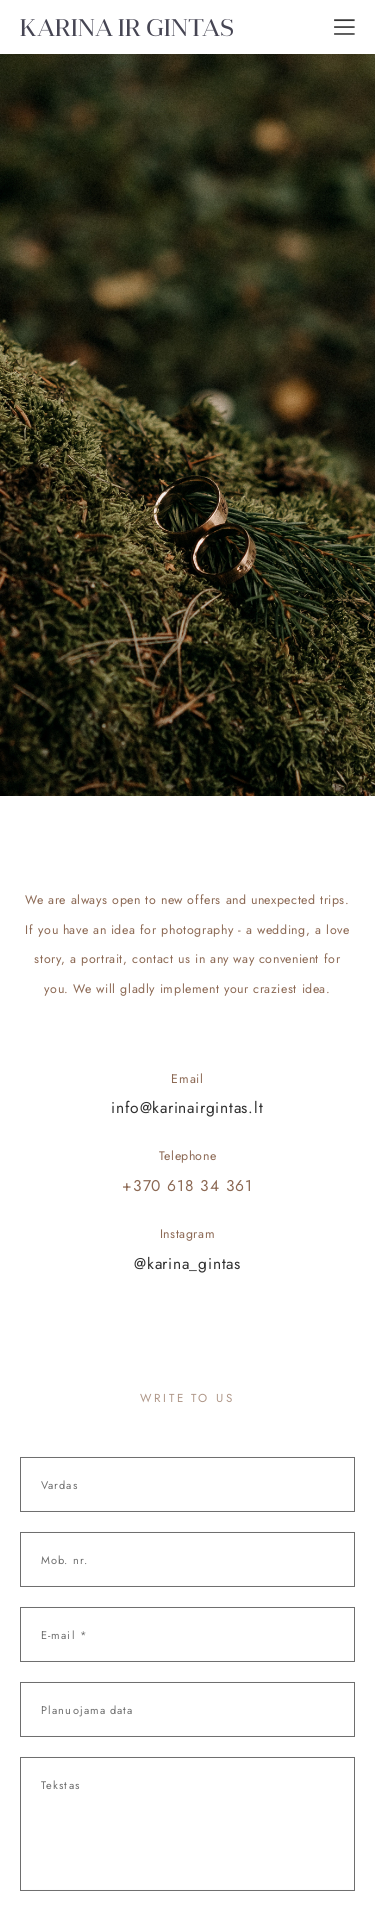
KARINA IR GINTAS (127, 27)
